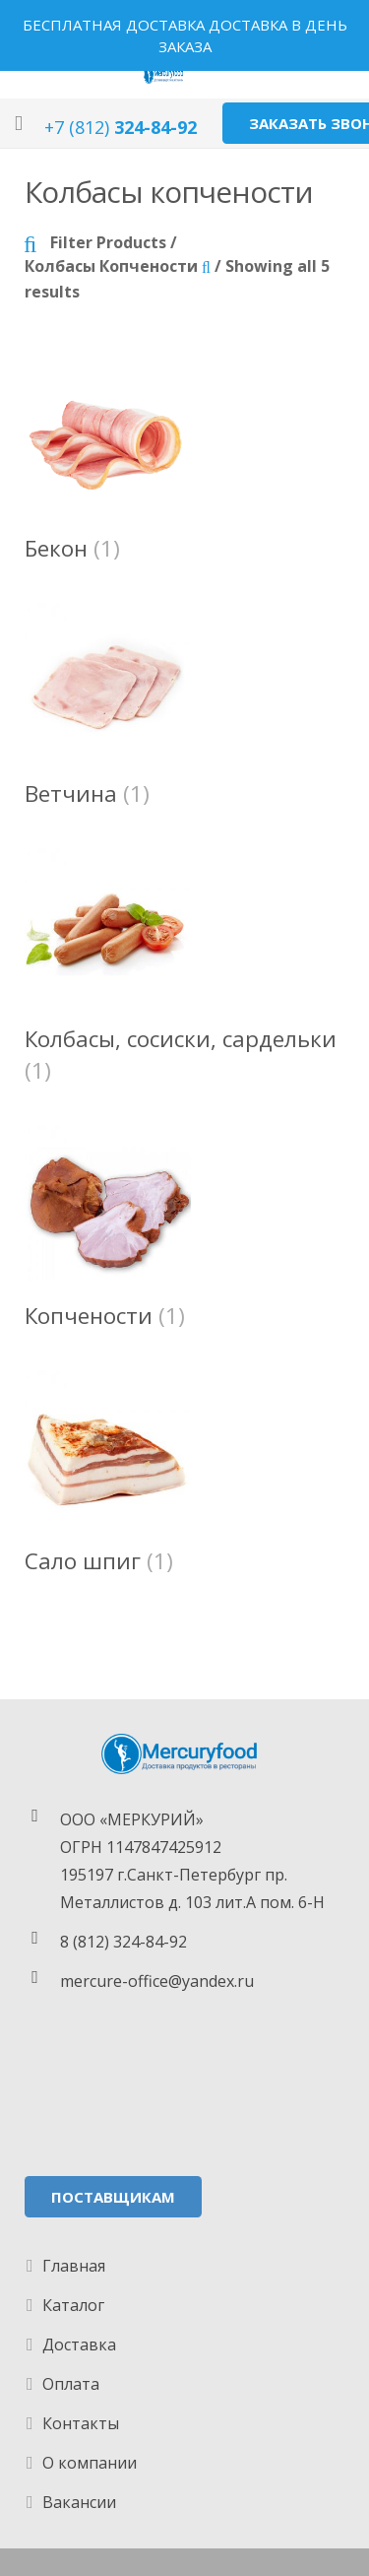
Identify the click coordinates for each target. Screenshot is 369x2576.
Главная (73, 2266)
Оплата (70, 2384)
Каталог (73, 2305)
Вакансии (79, 2502)
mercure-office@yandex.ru (157, 1981)
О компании (89, 2463)
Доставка (79, 2344)
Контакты (80, 2423)
